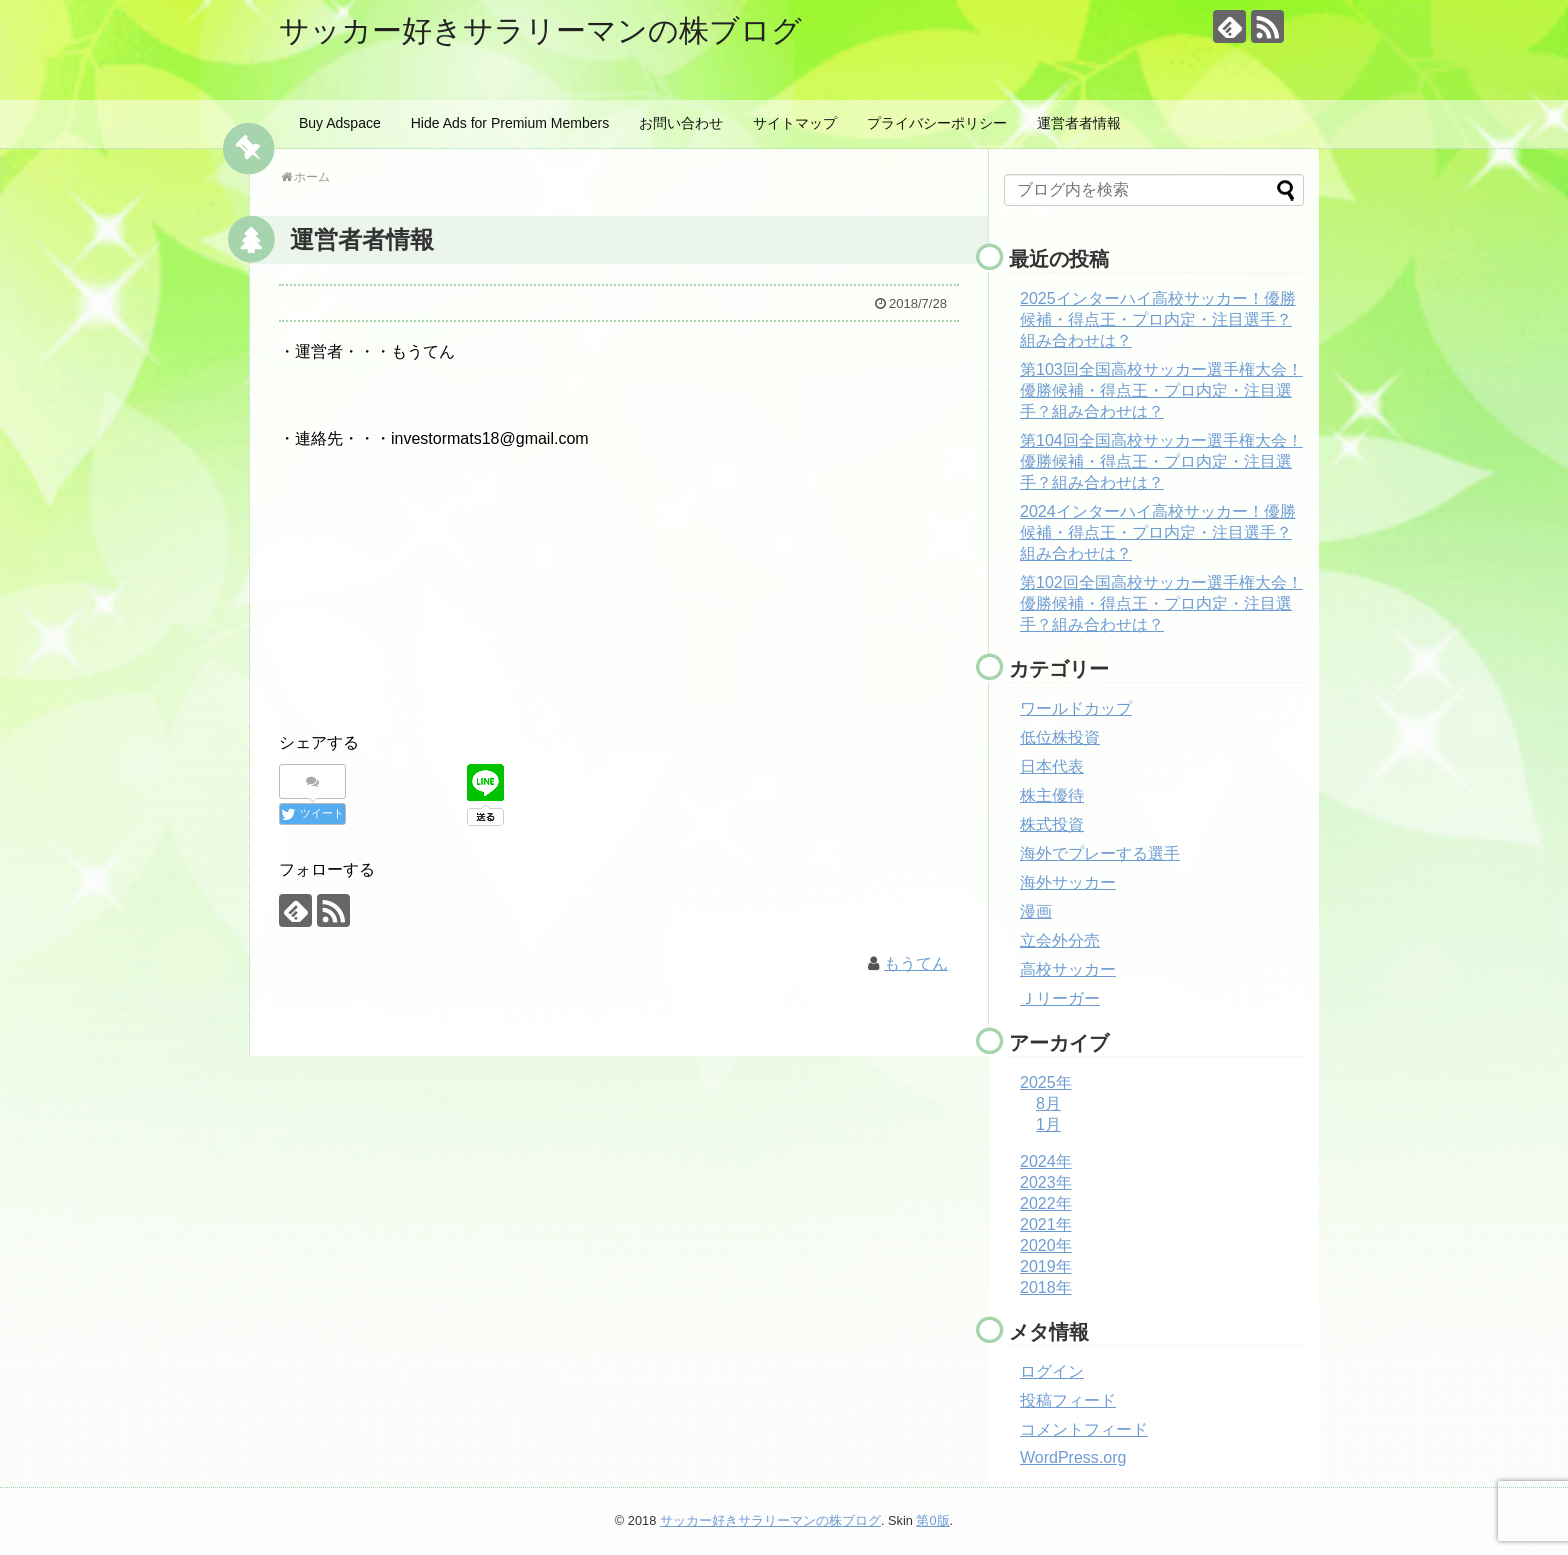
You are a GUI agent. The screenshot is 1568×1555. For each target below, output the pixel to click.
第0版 (932, 1520)
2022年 (1046, 1203)
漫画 (1036, 911)
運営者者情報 (1079, 123)
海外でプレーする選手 (1100, 853)
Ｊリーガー (1060, 998)
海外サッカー (1068, 882)
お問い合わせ (681, 123)
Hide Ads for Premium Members (510, 123)
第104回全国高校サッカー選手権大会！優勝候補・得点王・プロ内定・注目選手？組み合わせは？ (1161, 461)
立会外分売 (1060, 940)
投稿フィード (1068, 1400)
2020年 (1046, 1245)
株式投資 (1052, 824)
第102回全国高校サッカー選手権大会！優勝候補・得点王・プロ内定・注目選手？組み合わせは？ (1161, 603)
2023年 (1046, 1182)
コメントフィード (1084, 1429)
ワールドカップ (1076, 708)
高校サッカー (1068, 969)
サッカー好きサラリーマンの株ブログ (540, 30)
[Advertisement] (619, 586)
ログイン (1052, 1371)
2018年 (1046, 1287)
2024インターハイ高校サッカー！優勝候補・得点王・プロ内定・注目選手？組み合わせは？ (1158, 532)
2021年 (1046, 1224)
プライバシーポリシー (937, 123)
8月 (1048, 1103)
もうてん (916, 963)
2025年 (1046, 1082)
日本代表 (1052, 766)
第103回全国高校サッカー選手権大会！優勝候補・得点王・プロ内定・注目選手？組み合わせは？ (1161, 390)
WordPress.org (1073, 1457)
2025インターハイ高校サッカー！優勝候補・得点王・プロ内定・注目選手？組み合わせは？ (1158, 319)
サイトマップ (795, 123)
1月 (1048, 1124)
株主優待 (1052, 795)
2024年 (1046, 1161)
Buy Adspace (340, 123)
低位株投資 (1060, 737)
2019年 (1046, 1266)
